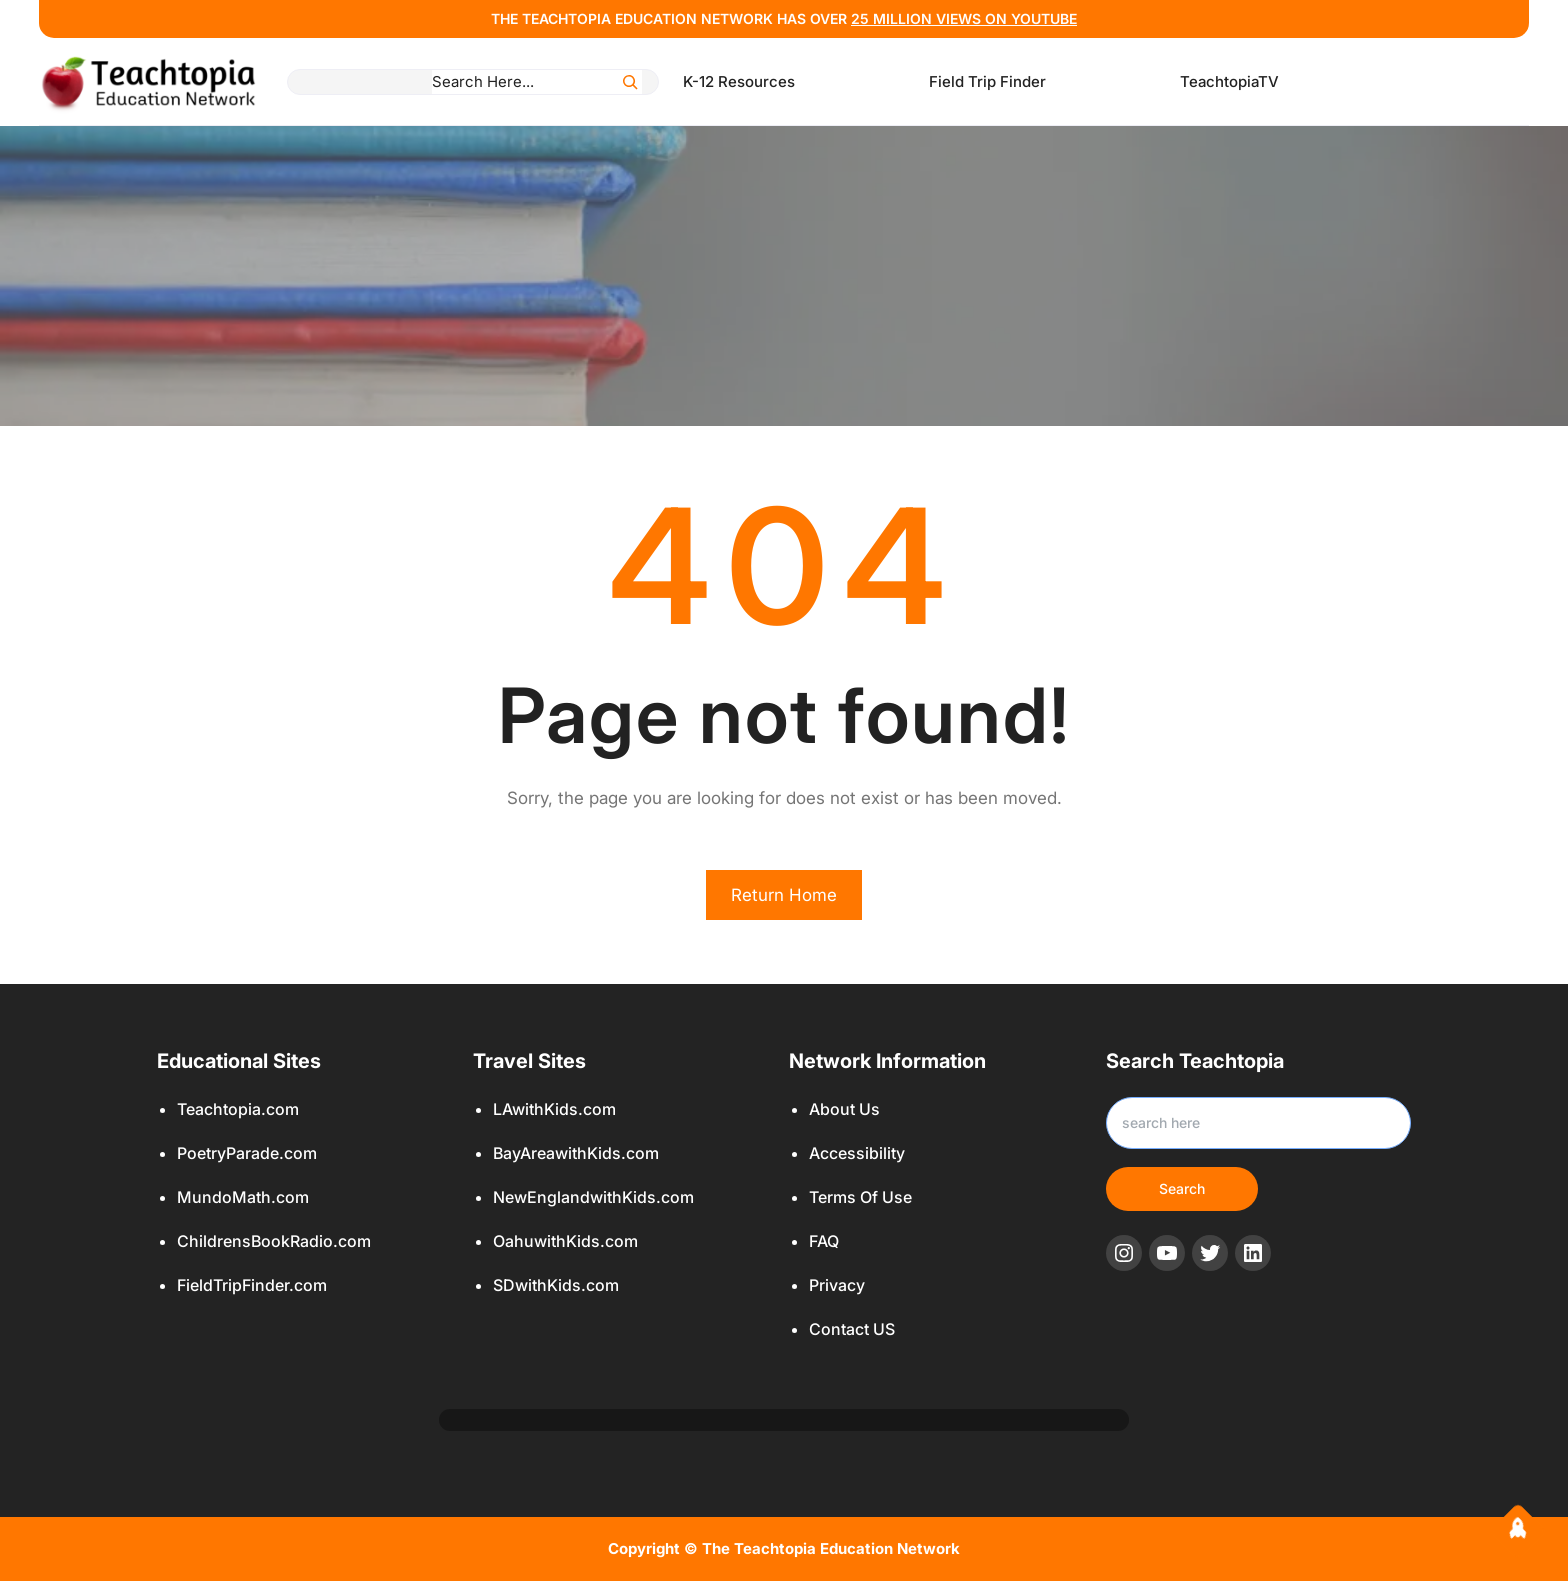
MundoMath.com (243, 1197)
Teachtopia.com (238, 1109)
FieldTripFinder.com (252, 1285)
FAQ (824, 1241)
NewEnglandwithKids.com (593, 1197)
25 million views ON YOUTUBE (964, 18)
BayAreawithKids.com (576, 1153)
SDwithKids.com (556, 1285)
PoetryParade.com (247, 1153)
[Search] (630, 82)
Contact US (852, 1329)
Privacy (837, 1285)
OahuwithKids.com (565, 1241)
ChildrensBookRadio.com (274, 1241)
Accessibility (857, 1153)
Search (1182, 1188)
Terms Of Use (860, 1197)
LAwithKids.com (554, 1109)
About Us (844, 1109)
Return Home (784, 895)
